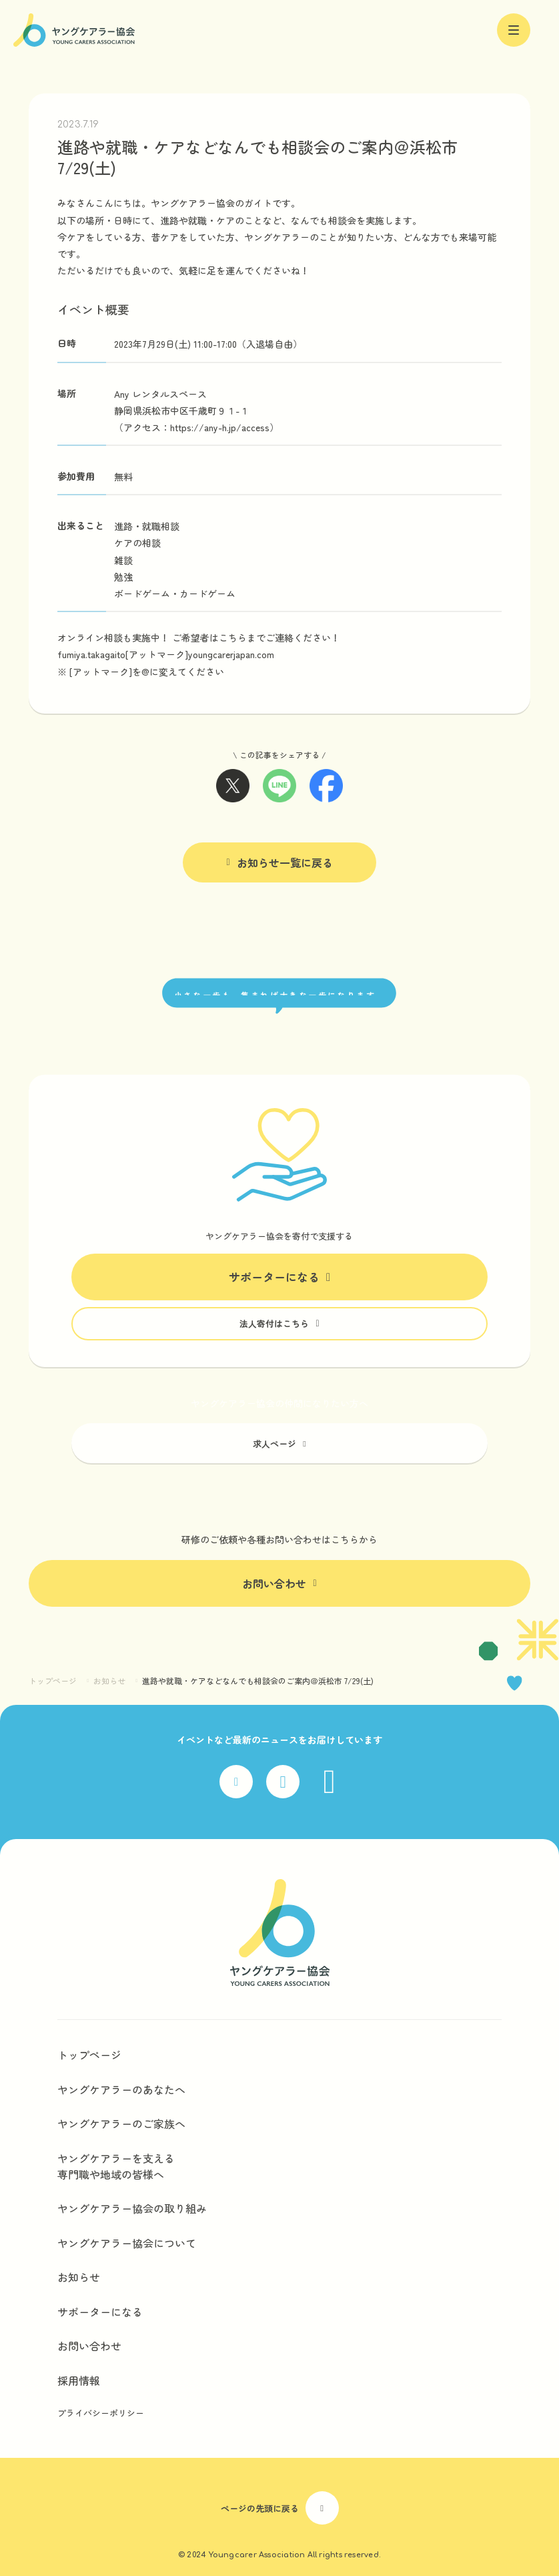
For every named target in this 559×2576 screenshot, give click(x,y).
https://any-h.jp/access (219, 427)
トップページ (53, 1681)
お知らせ (109, 1681)
